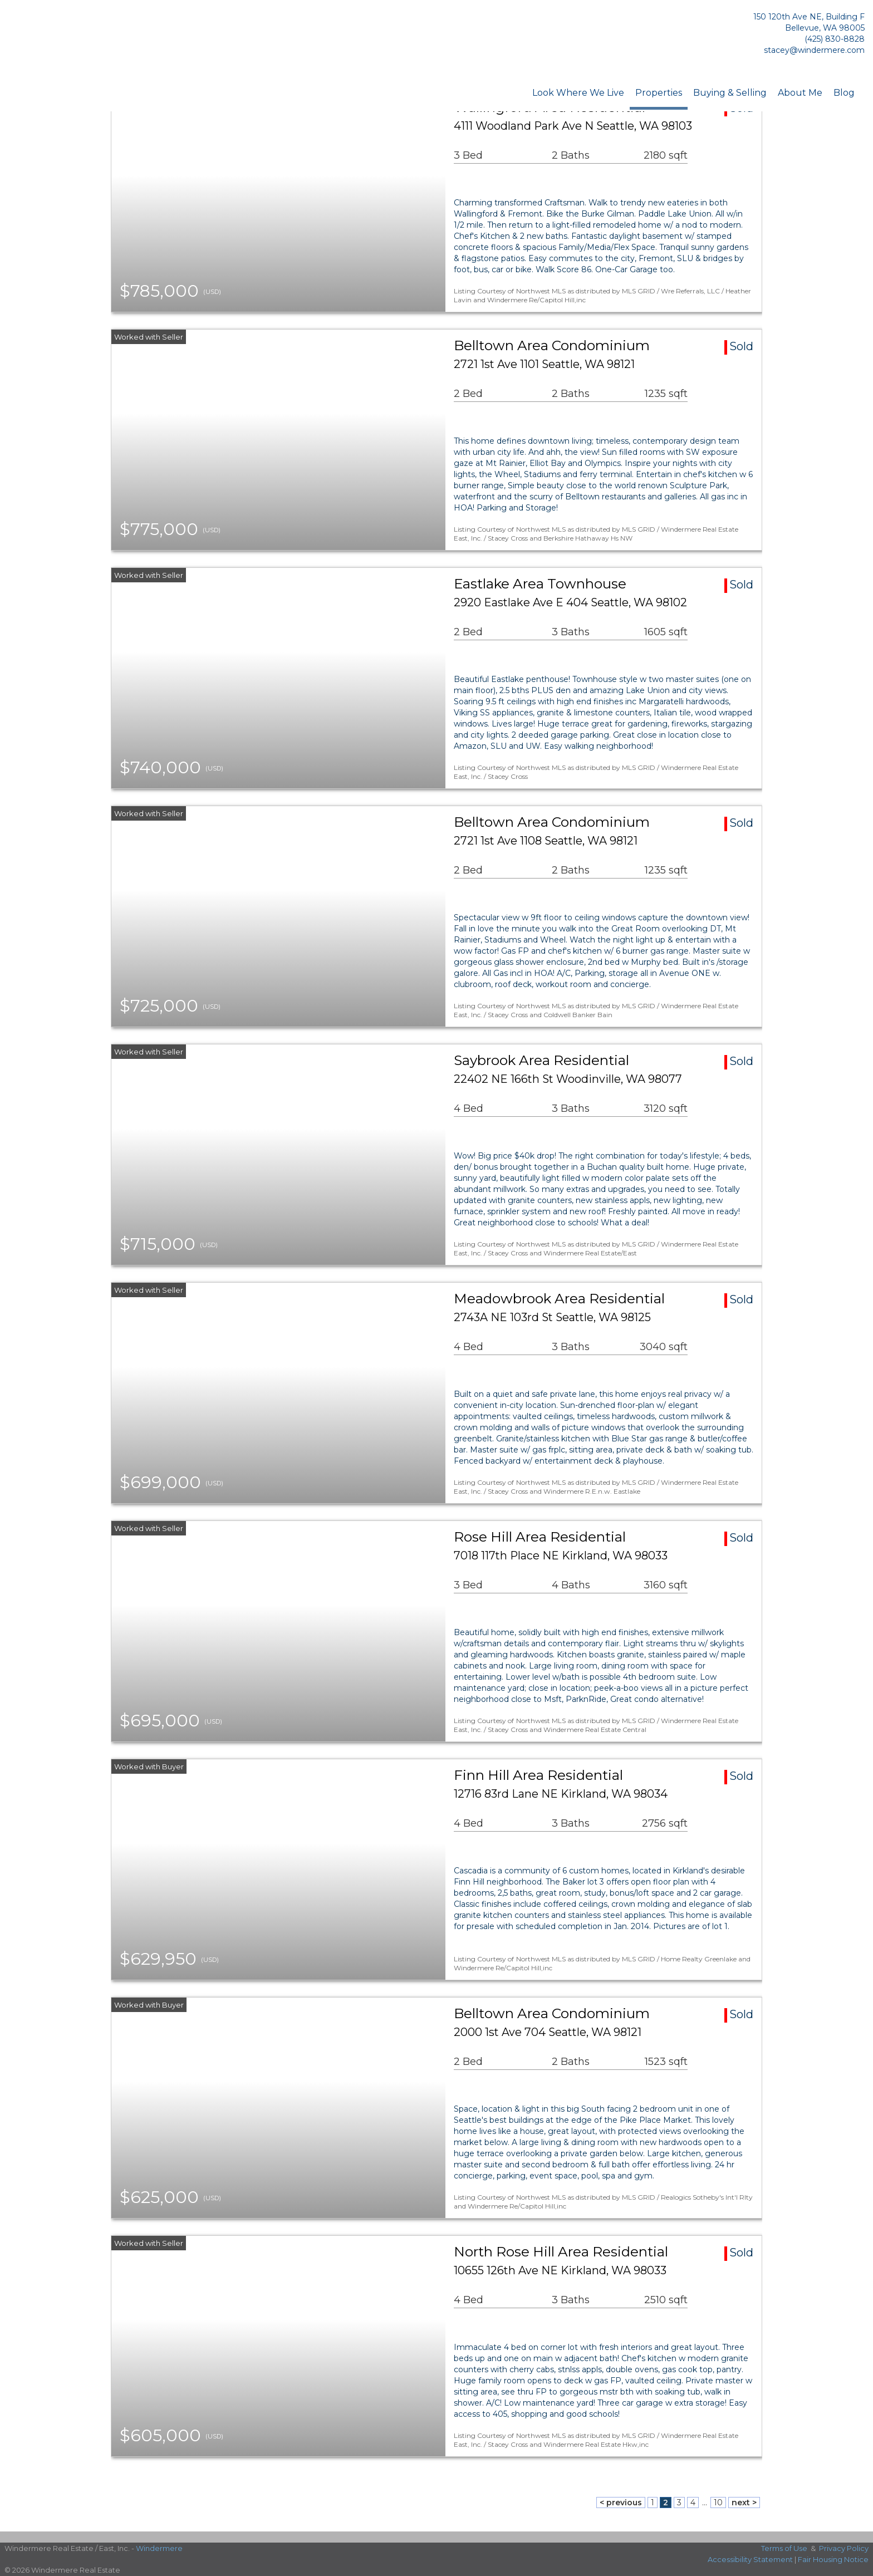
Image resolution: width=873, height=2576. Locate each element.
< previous (621, 2503)
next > (744, 2503)
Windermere (159, 2548)
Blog (844, 92)
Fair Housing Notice (833, 2559)
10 (718, 2503)
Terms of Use (784, 2548)
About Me (800, 92)
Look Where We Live (578, 92)
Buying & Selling (730, 92)
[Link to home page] (66, 35)
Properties (658, 92)
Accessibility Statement (750, 2559)
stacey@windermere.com (814, 50)
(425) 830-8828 (835, 39)
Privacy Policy (844, 2548)
